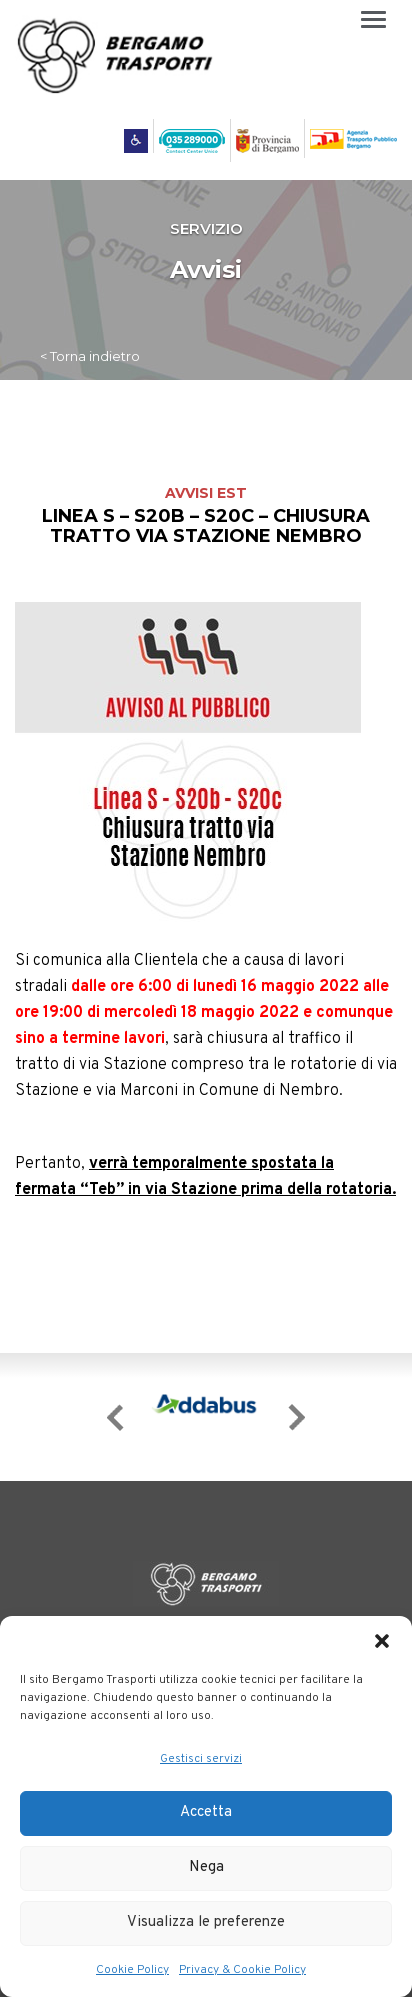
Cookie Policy (132, 1970)
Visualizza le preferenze (206, 1922)
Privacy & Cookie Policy (242, 1970)
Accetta (206, 1812)
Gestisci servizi (201, 1759)
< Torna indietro (90, 356)
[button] (382, 1641)
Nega (206, 1867)
